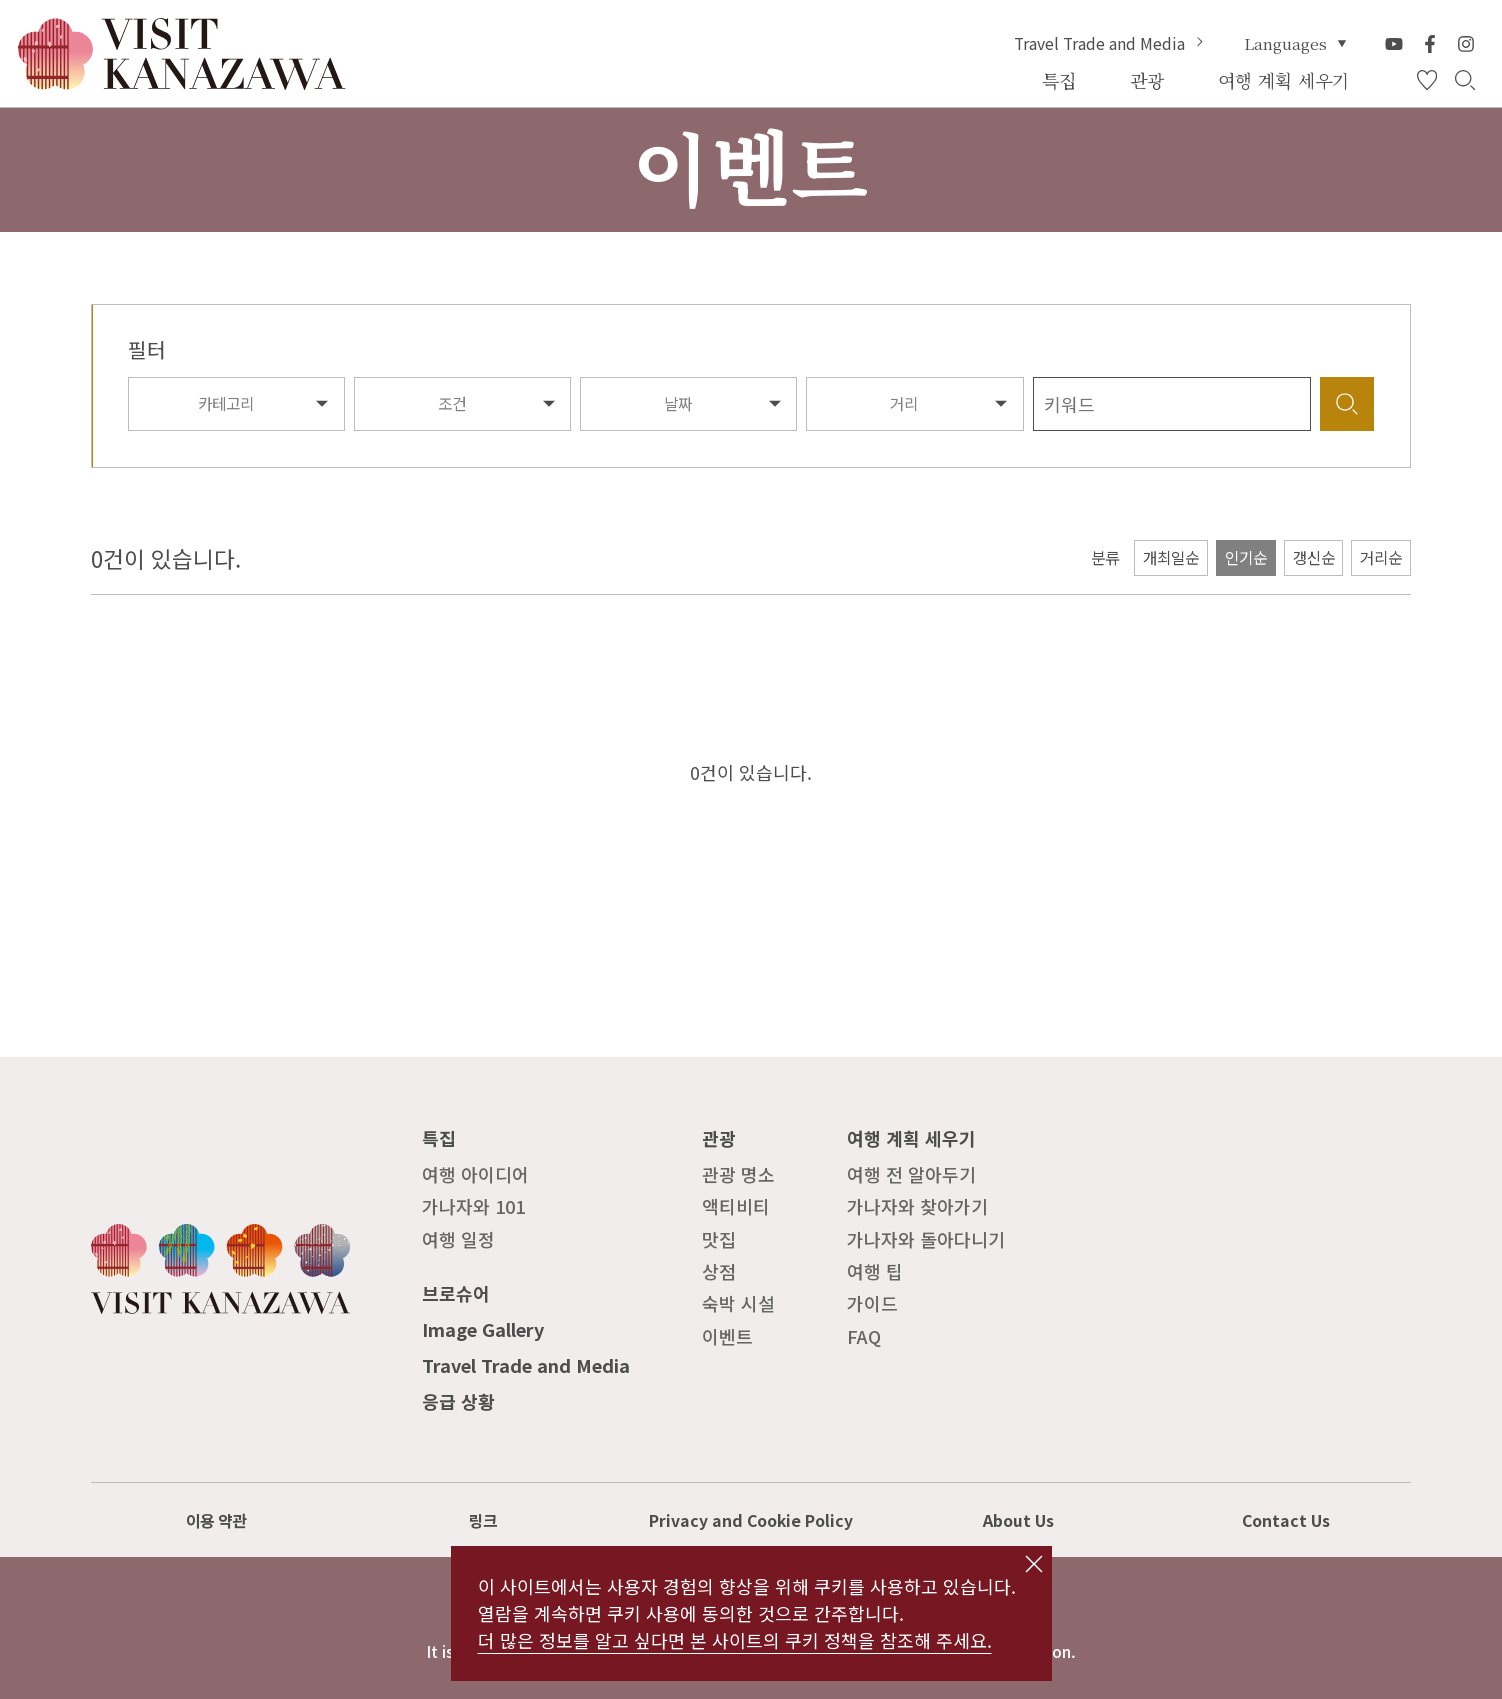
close (1033, 1564)
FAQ (864, 1336)
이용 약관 (216, 1520)
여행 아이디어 (475, 1174)
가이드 (872, 1303)
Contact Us (1286, 1520)
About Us (1018, 1520)
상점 (719, 1271)
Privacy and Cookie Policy (751, 1520)
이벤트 (727, 1336)
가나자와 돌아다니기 (926, 1239)
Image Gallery (483, 1329)
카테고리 (226, 403)
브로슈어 (456, 1293)
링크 (483, 1520)
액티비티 (736, 1206)
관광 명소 (738, 1174)
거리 (904, 403)
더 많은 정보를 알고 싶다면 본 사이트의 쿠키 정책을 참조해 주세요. (735, 1640)
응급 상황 (458, 1401)
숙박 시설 (738, 1303)
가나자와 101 (473, 1206)
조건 (452, 403)
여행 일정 (458, 1239)
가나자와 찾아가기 (917, 1206)
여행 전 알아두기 (911, 1174)
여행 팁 (875, 1271)
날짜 (678, 403)
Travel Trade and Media (1111, 44)
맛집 (719, 1239)
